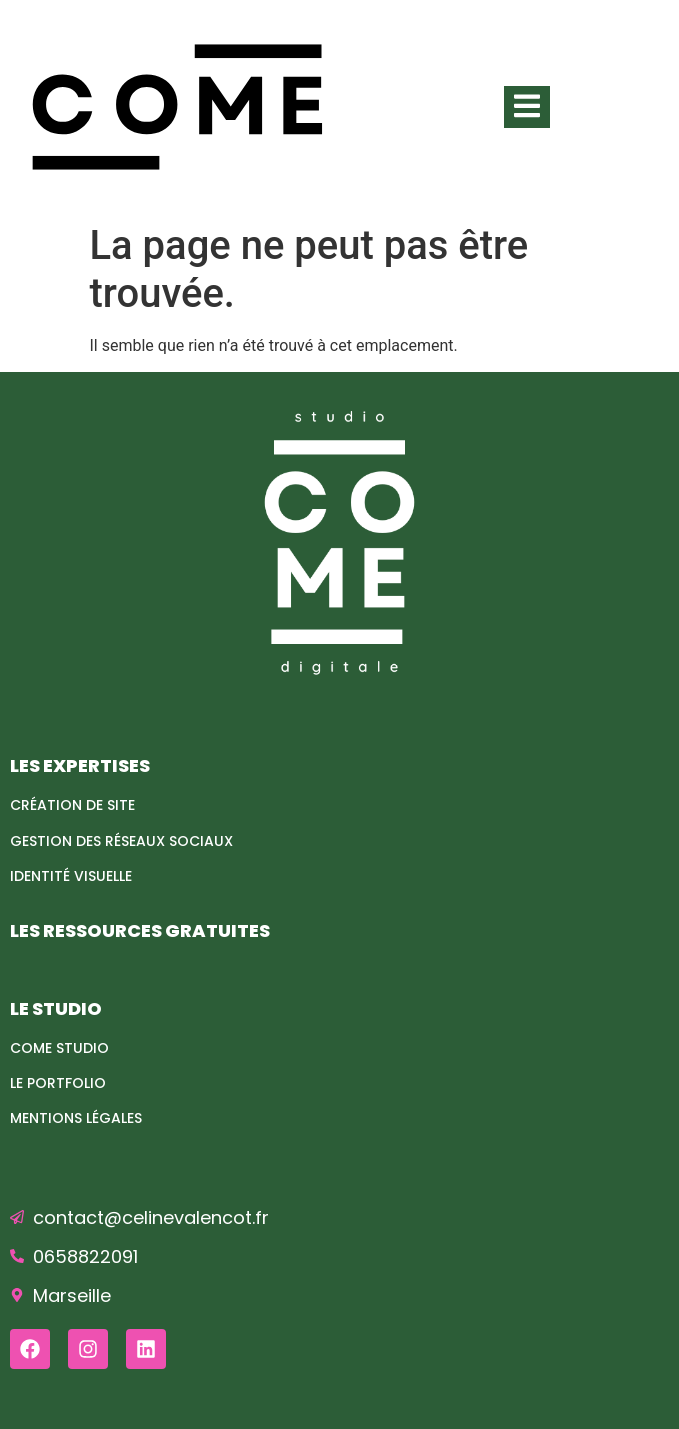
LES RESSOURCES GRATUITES (140, 930)
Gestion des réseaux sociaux (121, 841)
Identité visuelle (71, 876)
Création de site (72, 805)
